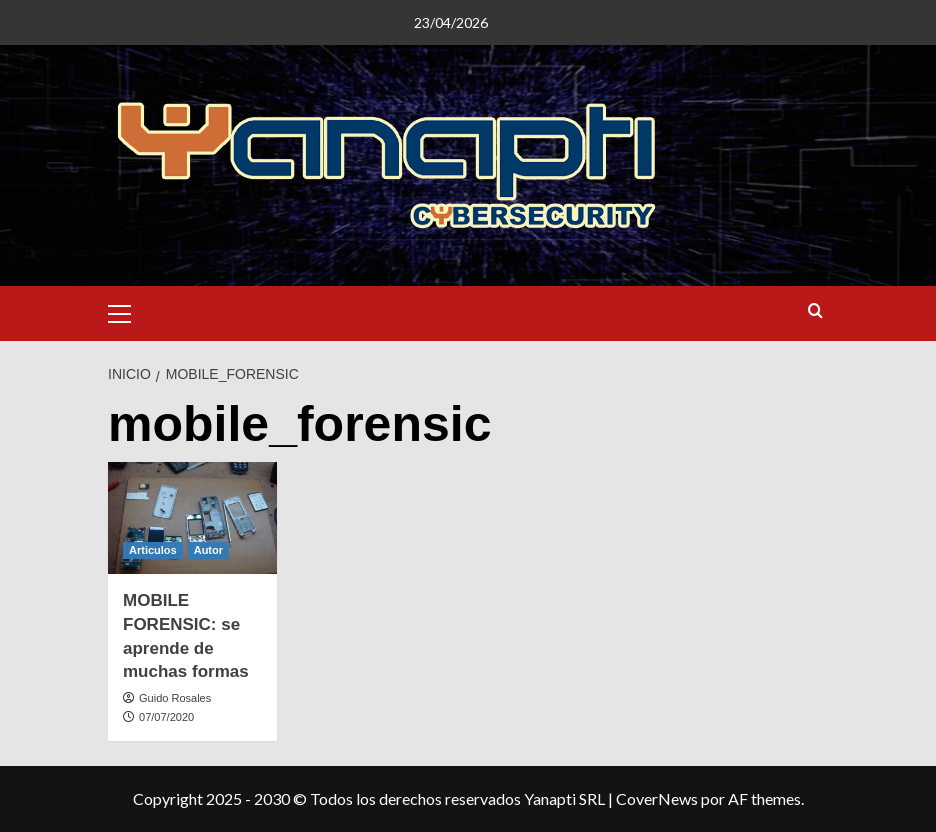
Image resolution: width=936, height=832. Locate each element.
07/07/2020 (166, 717)
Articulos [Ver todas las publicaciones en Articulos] (153, 550)
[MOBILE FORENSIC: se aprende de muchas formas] (192, 518)
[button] (128, 311)
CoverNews (657, 798)
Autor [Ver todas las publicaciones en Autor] (208, 550)
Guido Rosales (175, 698)
